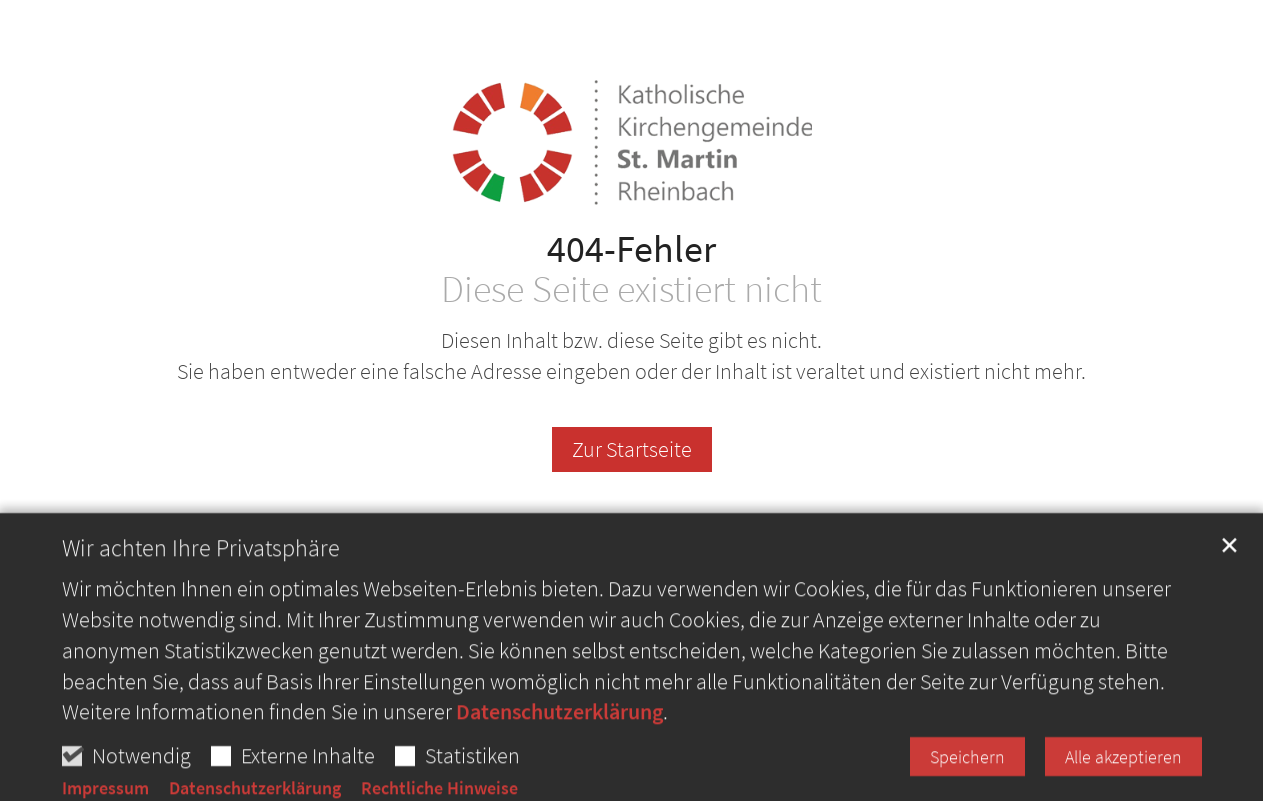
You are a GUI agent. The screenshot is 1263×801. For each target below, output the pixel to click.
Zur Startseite (632, 449)
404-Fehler (631, 248)
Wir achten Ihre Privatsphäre (201, 589)
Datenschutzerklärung (559, 752)
